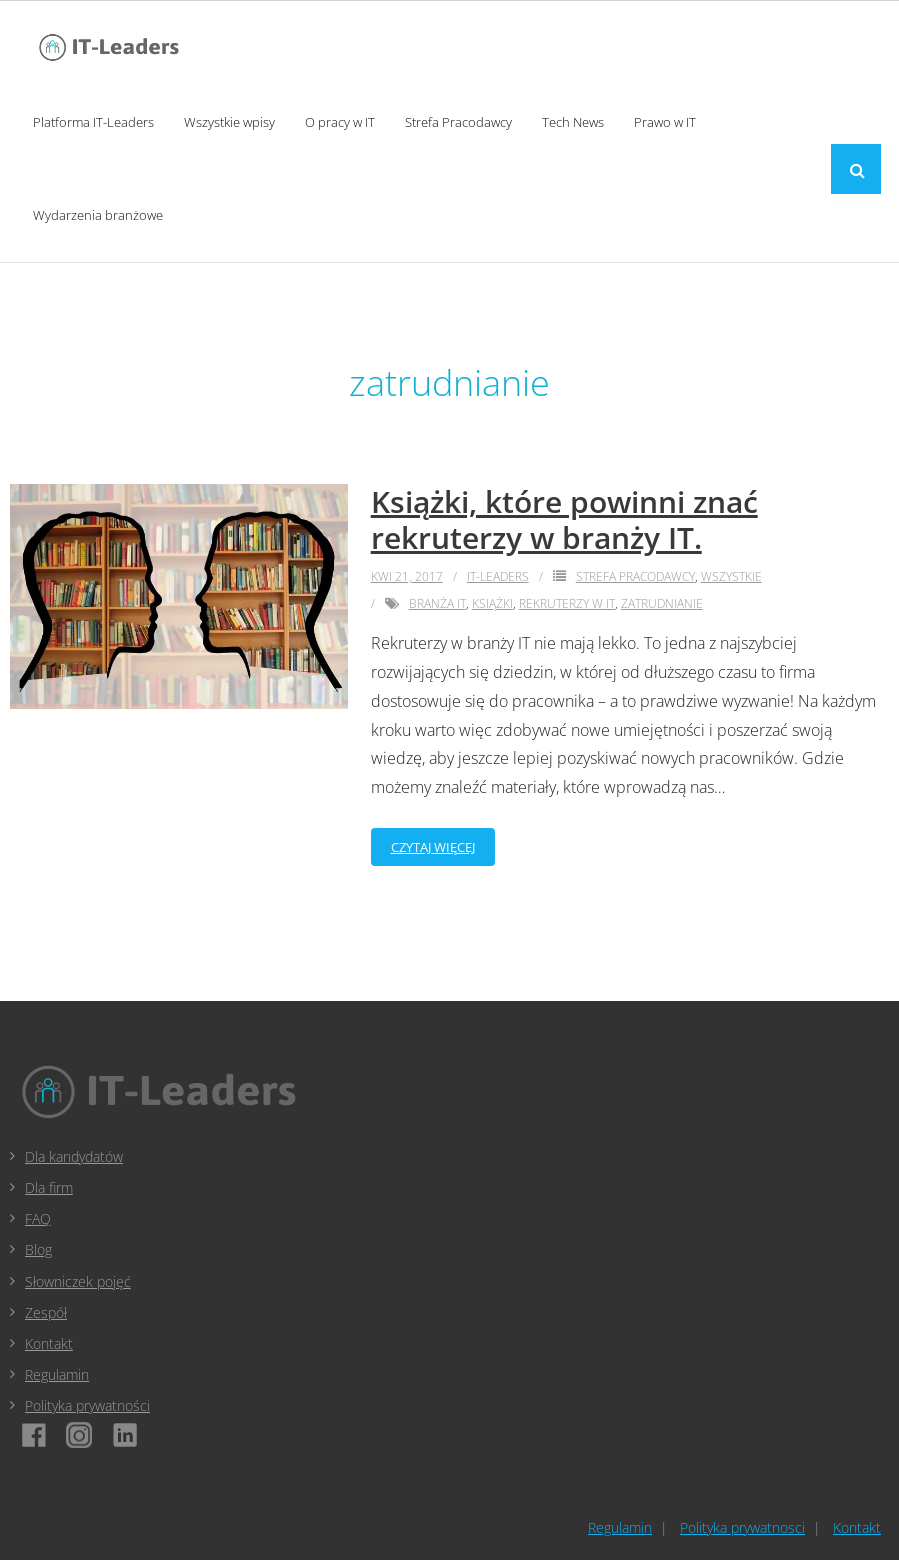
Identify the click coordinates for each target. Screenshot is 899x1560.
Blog (38, 1249)
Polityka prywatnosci (742, 1527)
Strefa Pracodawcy (635, 576)
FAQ (38, 1218)
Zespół (46, 1312)
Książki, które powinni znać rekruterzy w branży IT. (564, 519)
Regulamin (57, 1374)
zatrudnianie (662, 603)
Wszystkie (731, 576)
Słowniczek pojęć (78, 1281)
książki (492, 603)
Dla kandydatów (74, 1156)
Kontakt (49, 1343)
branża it (437, 603)
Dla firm (49, 1187)
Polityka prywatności (87, 1405)
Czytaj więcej (433, 847)
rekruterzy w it (567, 603)
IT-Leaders (498, 576)
